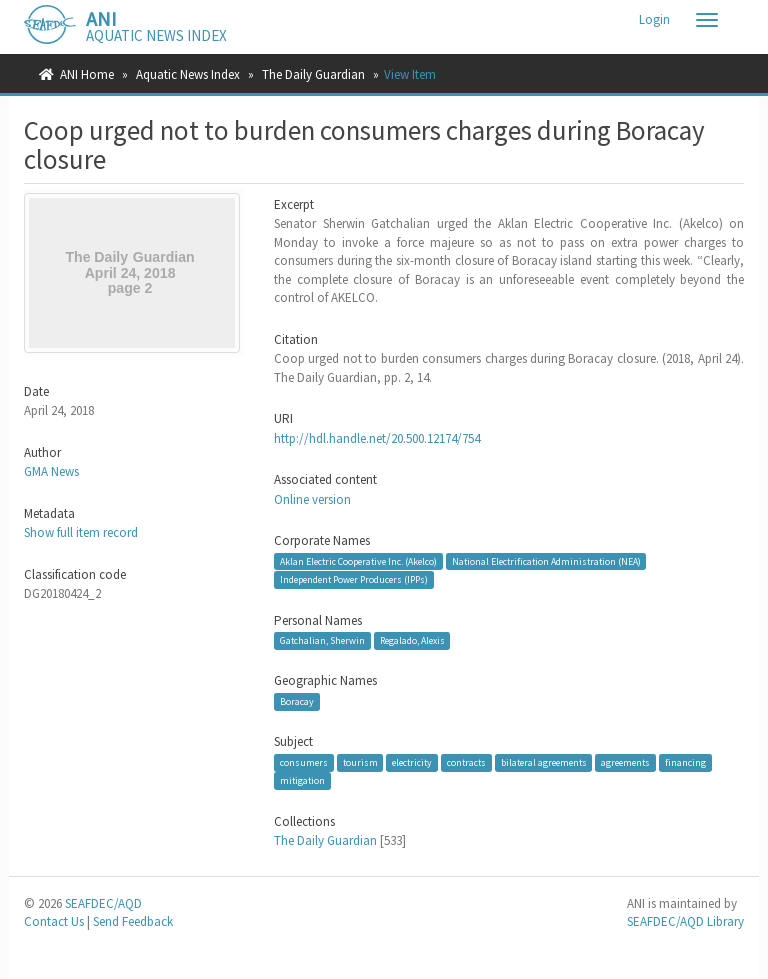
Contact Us (54, 921)
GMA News (51, 471)
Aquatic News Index (188, 74)
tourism (360, 762)
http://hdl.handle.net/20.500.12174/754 (377, 438)
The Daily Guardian (313, 74)
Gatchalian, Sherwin (322, 640)
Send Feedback (133, 921)
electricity (412, 762)
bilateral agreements (544, 762)
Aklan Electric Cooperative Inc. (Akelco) (358, 560)
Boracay (297, 701)
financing (685, 762)
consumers (304, 762)
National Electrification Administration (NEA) (546, 560)
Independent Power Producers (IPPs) (354, 579)
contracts (466, 762)
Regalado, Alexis (412, 640)
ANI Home (87, 74)
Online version (312, 499)
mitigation (302, 780)
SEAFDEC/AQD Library (685, 921)
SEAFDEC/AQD (103, 903)
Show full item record (81, 532)
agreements (625, 762)
